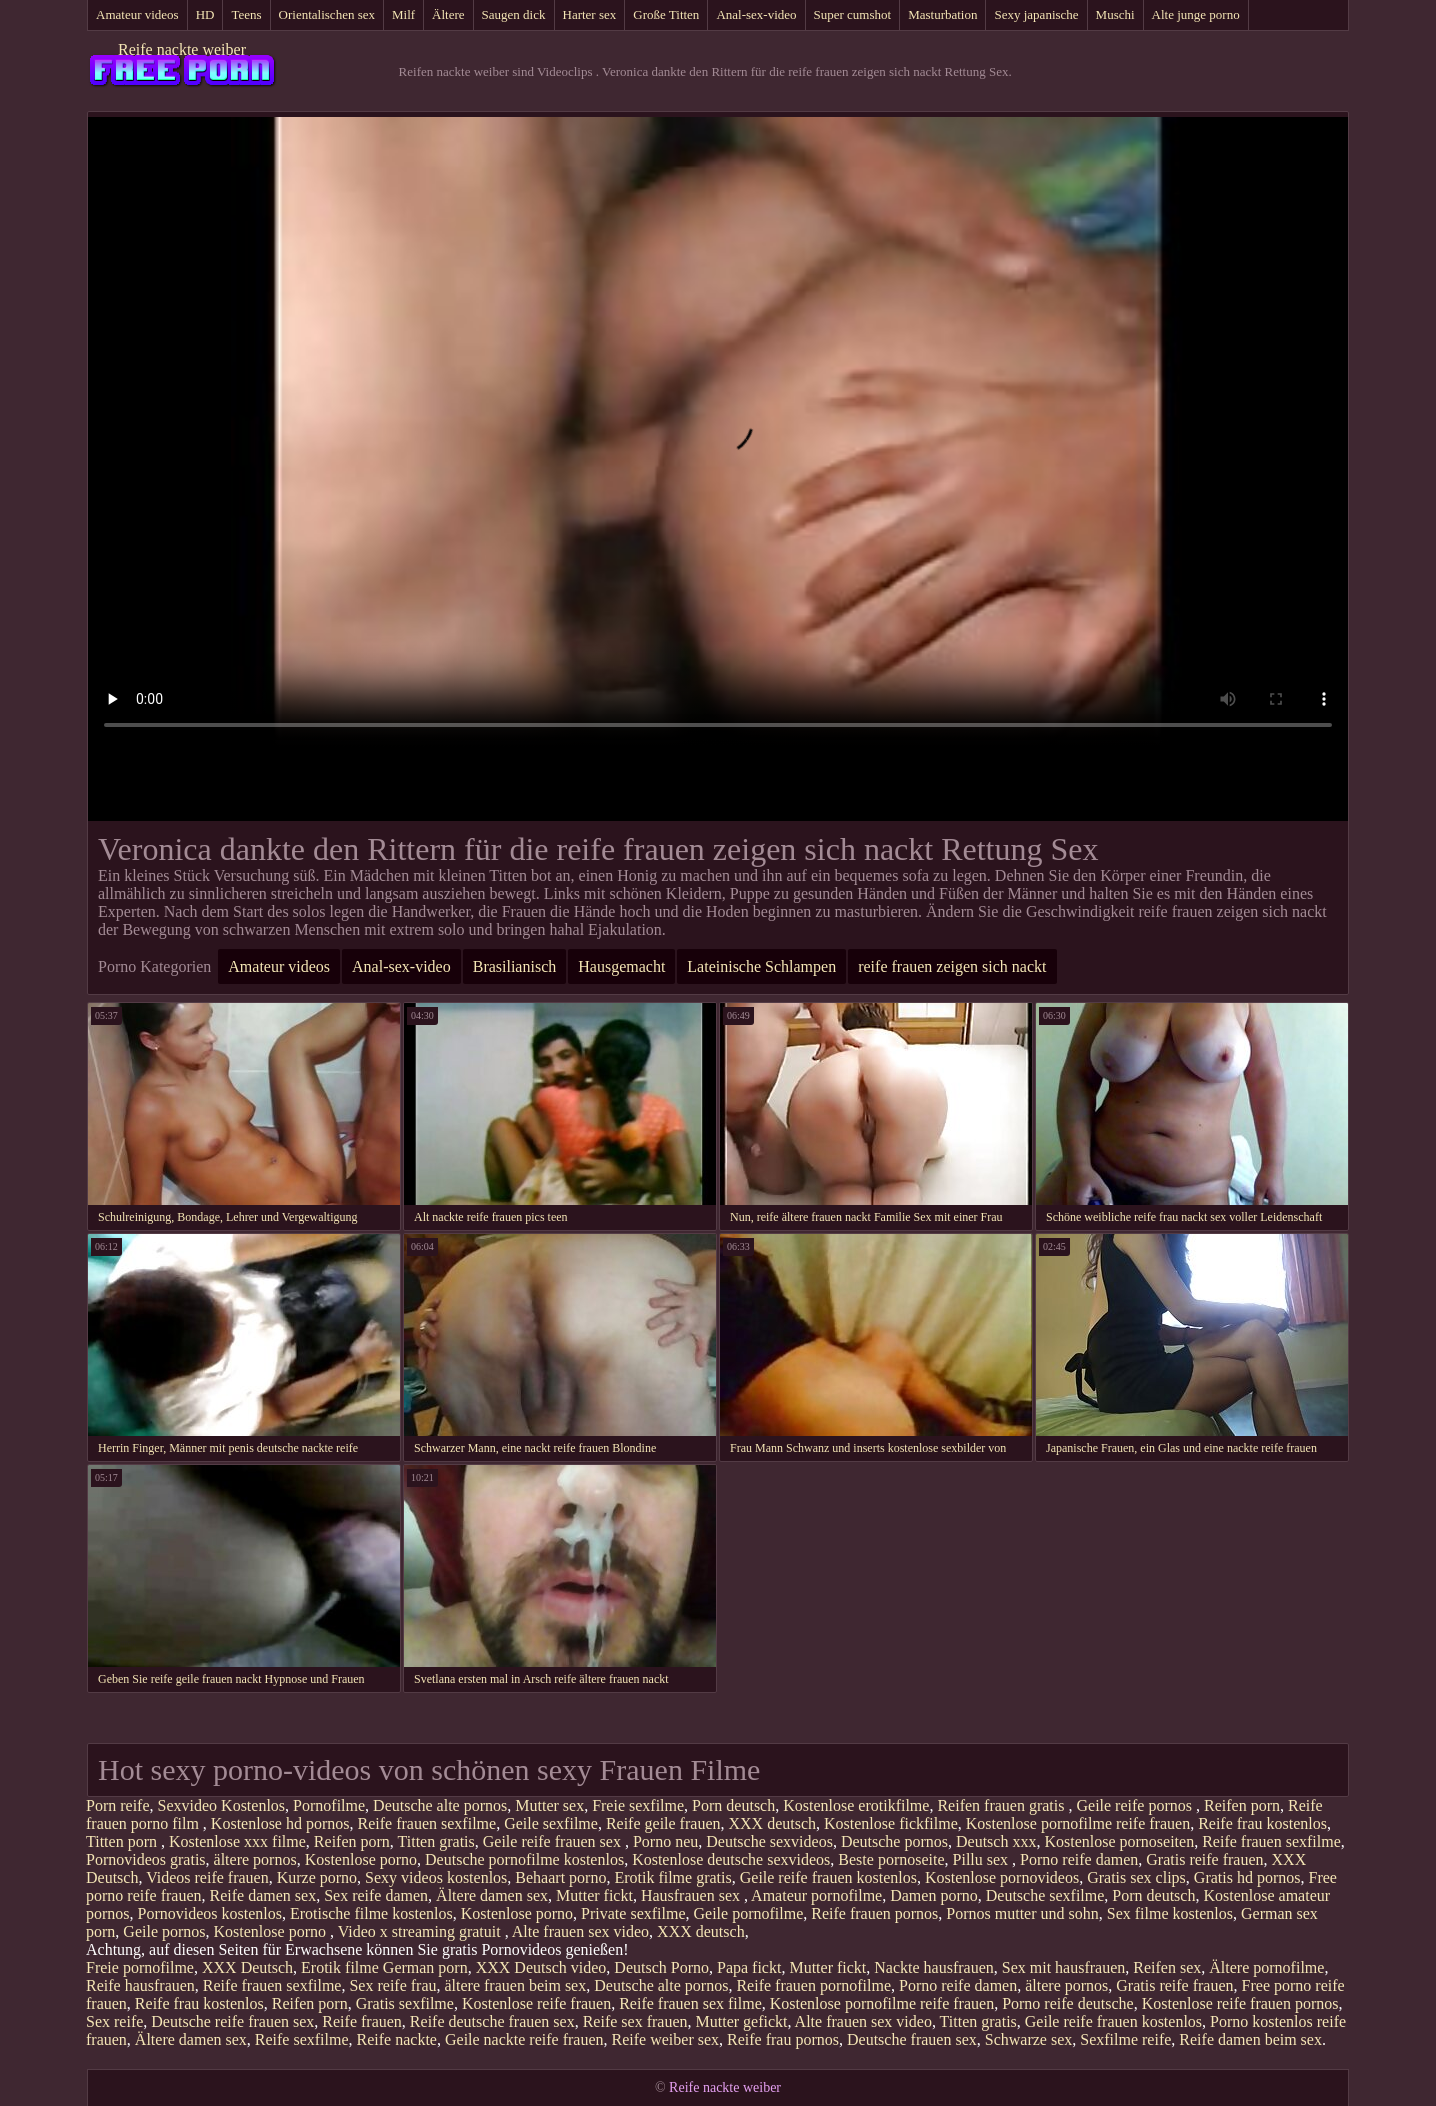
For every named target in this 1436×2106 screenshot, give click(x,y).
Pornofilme (329, 1805)
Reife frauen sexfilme (427, 1823)
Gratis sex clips (1136, 1877)
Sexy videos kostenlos (436, 1877)
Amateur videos (137, 14)
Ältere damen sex (492, 1895)
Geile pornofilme (749, 1913)
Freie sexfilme (638, 1805)
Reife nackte (397, 2039)
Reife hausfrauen (140, 1985)
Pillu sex (983, 1859)
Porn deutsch (733, 1805)
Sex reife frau (392, 1985)
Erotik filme (340, 1967)
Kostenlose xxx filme (237, 1841)
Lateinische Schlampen (761, 966)
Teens (246, 14)
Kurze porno (317, 1877)
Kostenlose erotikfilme (856, 1805)
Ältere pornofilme (1266, 1967)
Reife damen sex (263, 1895)
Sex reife (114, 2021)
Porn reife (118, 1805)
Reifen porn (1242, 1805)
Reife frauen (362, 2021)
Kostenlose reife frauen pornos (1240, 2003)
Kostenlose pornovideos (1002, 1877)
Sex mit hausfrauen (1064, 1967)
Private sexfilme (633, 1913)
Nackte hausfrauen (934, 1967)
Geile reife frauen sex (554, 1841)
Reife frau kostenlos (1262, 1823)
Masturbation (942, 14)
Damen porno (934, 1895)
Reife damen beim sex (1250, 2039)
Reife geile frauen (663, 1823)
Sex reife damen (376, 1895)
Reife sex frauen (635, 2021)
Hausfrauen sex (692, 1895)
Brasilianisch (515, 966)
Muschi (1115, 14)
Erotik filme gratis (672, 1877)
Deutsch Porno (661, 1967)
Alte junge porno (1196, 14)
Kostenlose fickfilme (891, 1823)
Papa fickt (749, 1967)
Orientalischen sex (327, 14)
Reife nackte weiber (182, 49)
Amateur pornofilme (816, 1895)
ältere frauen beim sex (516, 1985)
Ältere (448, 14)
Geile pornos (164, 1931)
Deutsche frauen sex (912, 2039)
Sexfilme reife (1125, 2039)
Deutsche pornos (894, 1841)
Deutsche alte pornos (440, 1805)
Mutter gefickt (742, 2021)
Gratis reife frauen (1204, 1859)
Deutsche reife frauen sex (232, 2021)
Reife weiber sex (666, 2039)
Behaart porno (560, 1877)
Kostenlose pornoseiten (1119, 1841)
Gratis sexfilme (405, 2003)
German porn (425, 1967)
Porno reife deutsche (1068, 2003)
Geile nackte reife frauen (524, 2039)
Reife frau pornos (783, 2039)
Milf (403, 14)
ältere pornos (255, 1859)
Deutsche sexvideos (769, 1841)
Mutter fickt (594, 1895)
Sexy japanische (1036, 14)
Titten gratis (436, 1841)
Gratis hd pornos (1247, 1877)
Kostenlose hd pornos (280, 1823)
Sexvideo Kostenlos (222, 1805)
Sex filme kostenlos (1170, 1913)
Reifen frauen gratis (1002, 1805)
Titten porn (123, 1841)
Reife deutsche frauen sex (492, 2021)
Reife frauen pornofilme (813, 1985)
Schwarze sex (1029, 2039)
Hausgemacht (621, 966)
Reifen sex (1167, 1967)
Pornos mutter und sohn (1022, 1913)
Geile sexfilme (551, 1823)
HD (205, 14)
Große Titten (666, 14)
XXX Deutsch (247, 1967)
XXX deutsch (772, 1823)
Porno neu (665, 1841)
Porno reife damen (1079, 1859)
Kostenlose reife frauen (536, 2003)
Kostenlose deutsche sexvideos (731, 1859)
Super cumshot (853, 14)
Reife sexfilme (302, 2039)
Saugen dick (514, 14)
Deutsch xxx (996, 1841)
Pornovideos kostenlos (210, 1913)
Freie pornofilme (140, 1967)
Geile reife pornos (1136, 1805)
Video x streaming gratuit (421, 1931)
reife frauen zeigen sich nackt (952, 966)
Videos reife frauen (207, 1877)
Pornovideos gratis (146, 1859)
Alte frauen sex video (580, 1931)
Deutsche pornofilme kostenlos (524, 1859)
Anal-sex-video (756, 14)
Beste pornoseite (891, 1859)
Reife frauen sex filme (690, 2003)
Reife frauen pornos (874, 1913)
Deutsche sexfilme (1045, 1895)
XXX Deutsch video (541, 1967)
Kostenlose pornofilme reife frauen (1078, 1823)
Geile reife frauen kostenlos (828, 1877)
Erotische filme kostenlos (371, 1913)
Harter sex (590, 14)
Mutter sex (549, 1805)
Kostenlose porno (361, 1859)
